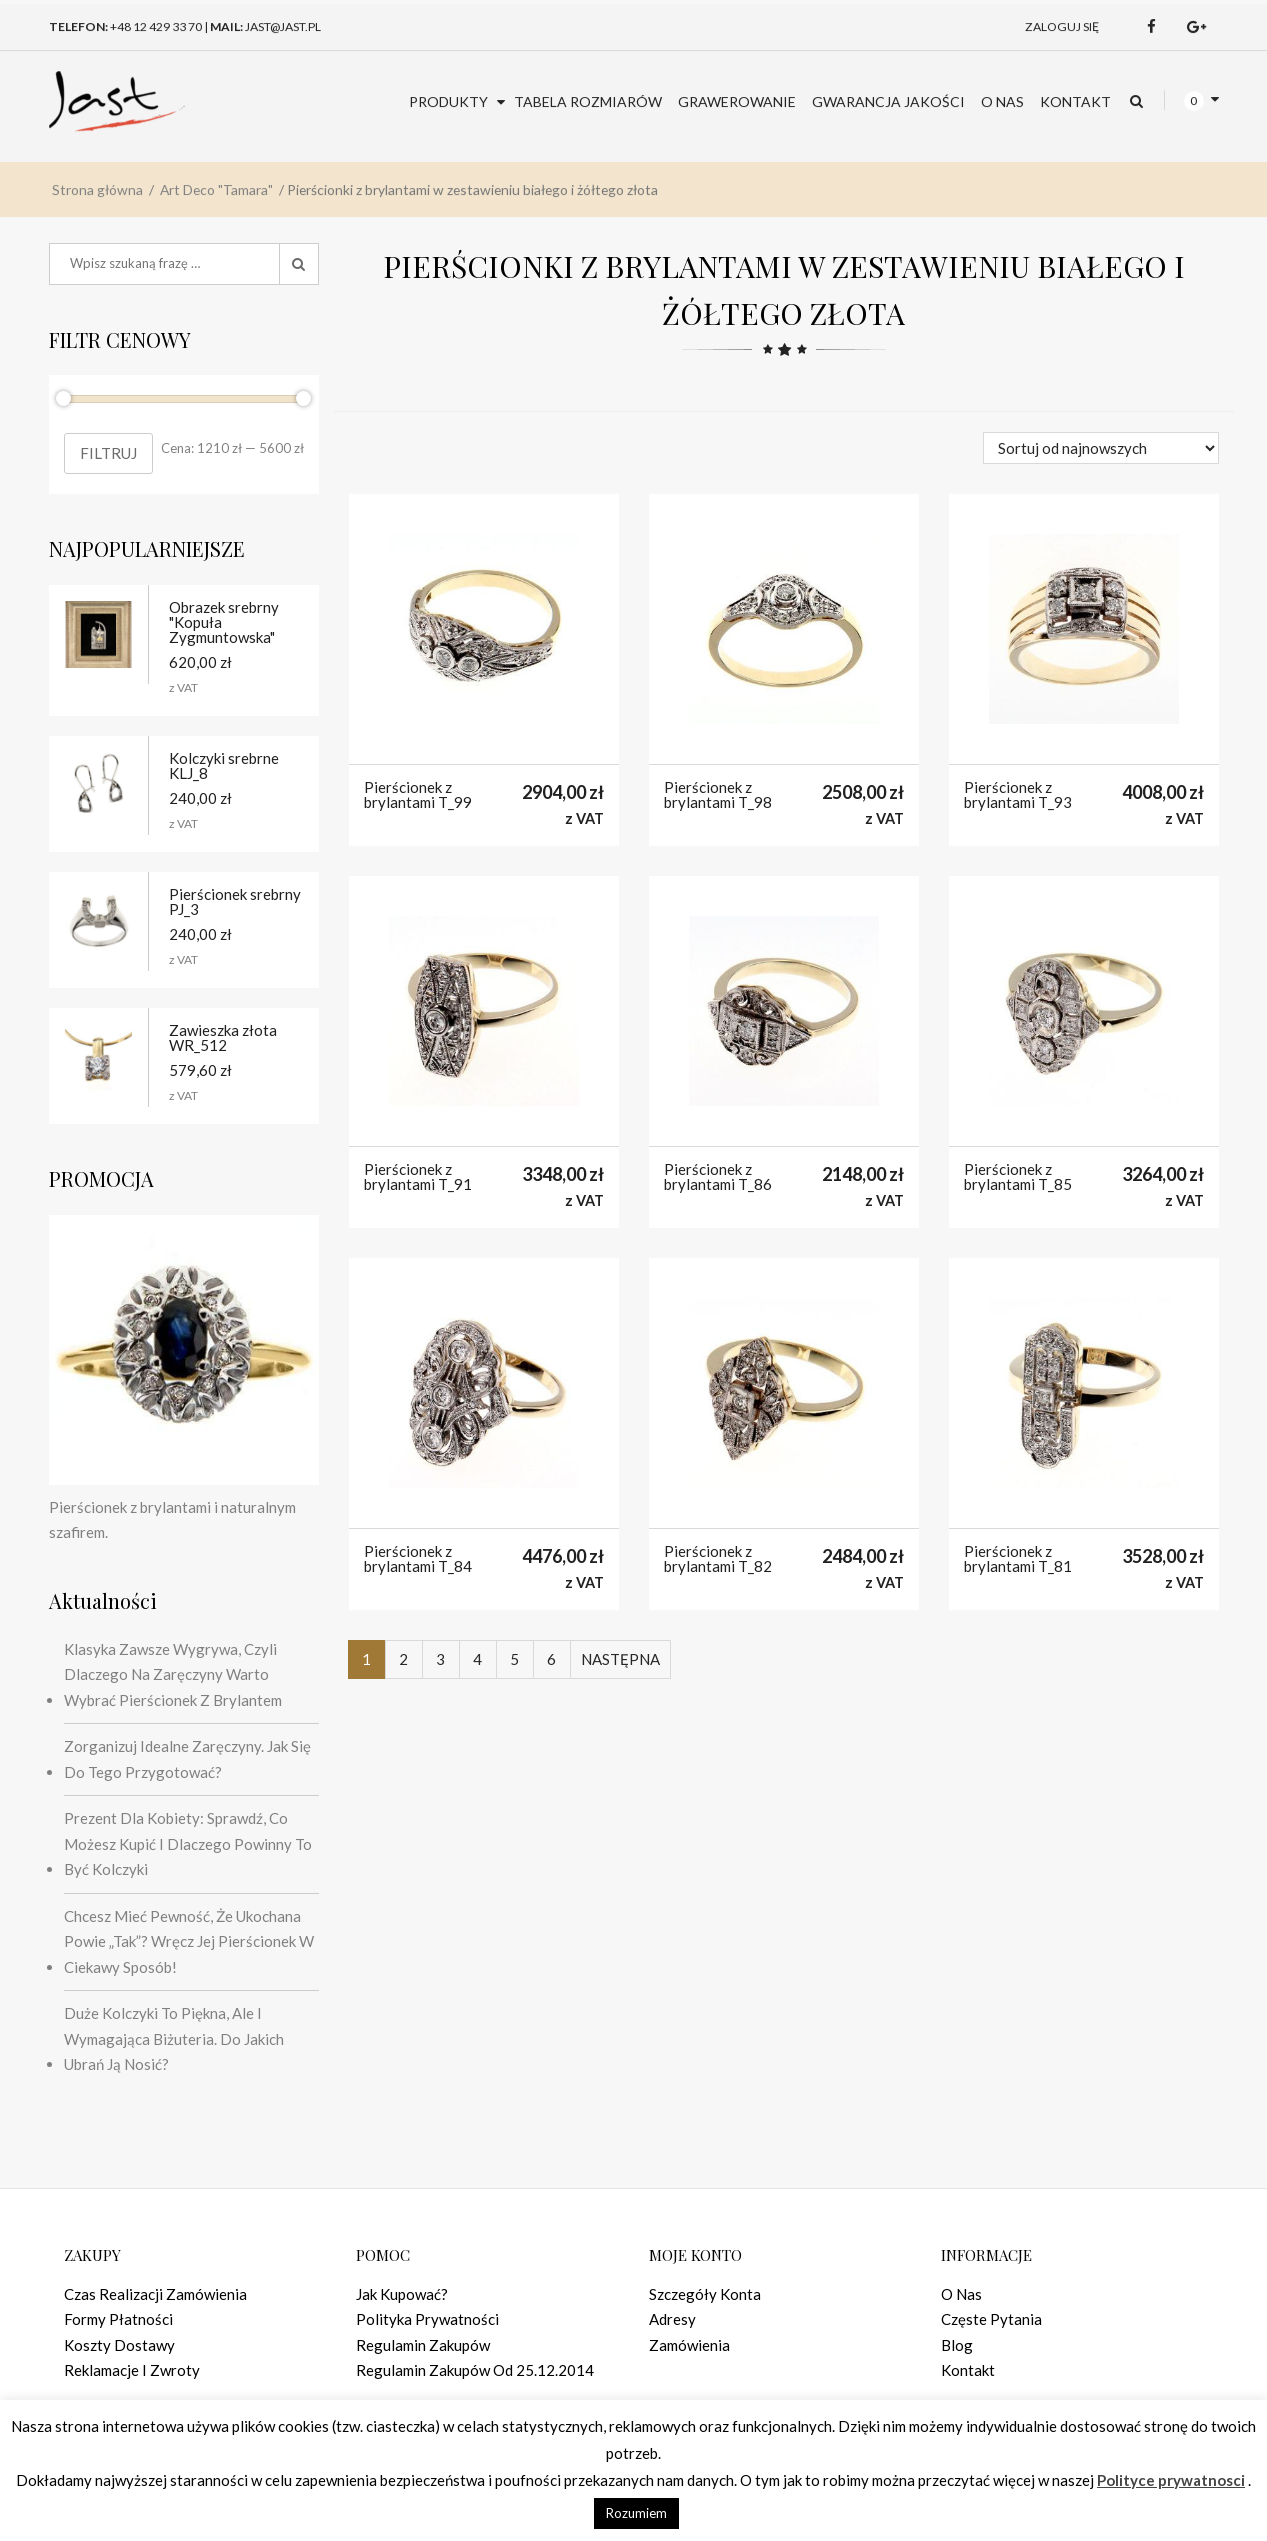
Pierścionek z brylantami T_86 (718, 1177)
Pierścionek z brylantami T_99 (418, 795)
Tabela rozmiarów (588, 223)
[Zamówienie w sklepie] (1101, 448)
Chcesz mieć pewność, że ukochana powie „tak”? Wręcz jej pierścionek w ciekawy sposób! (189, 1941)
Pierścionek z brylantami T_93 (1018, 795)
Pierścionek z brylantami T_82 (718, 1559)
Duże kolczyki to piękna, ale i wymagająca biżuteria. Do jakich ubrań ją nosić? (174, 2038)
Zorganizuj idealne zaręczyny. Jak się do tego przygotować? (187, 1759)
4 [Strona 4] (477, 1659)
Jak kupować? (402, 2294)
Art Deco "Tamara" (216, 311)
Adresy (672, 2319)
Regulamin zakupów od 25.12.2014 (475, 2370)
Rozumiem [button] (636, 2513)
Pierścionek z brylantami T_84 (418, 1559)
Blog (957, 2345)
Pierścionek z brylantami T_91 (418, 1177)
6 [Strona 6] (551, 1659)
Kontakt (1075, 223)
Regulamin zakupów (423, 2345)
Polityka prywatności (427, 2319)
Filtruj (108, 453)
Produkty (448, 223)
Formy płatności (118, 2319)
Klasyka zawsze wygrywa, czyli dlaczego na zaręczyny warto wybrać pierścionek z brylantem (173, 1674)
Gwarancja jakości (888, 223)
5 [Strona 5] (514, 1659)
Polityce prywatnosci (1171, 2480)
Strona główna (97, 311)
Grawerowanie (737, 223)
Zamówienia (689, 2345)
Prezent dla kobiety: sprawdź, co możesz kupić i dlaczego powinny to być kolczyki (188, 1843)
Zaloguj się (1062, 148)
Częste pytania (991, 2319)
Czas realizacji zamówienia (155, 2294)
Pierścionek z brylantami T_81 (1018, 1559)
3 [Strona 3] (440, 1659)
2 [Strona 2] (403, 1659)
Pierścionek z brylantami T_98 (718, 795)
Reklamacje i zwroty (132, 2370)
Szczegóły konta (705, 2294)
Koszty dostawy (119, 2345)
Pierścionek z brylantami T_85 (1018, 1177)
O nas (1002, 223)
